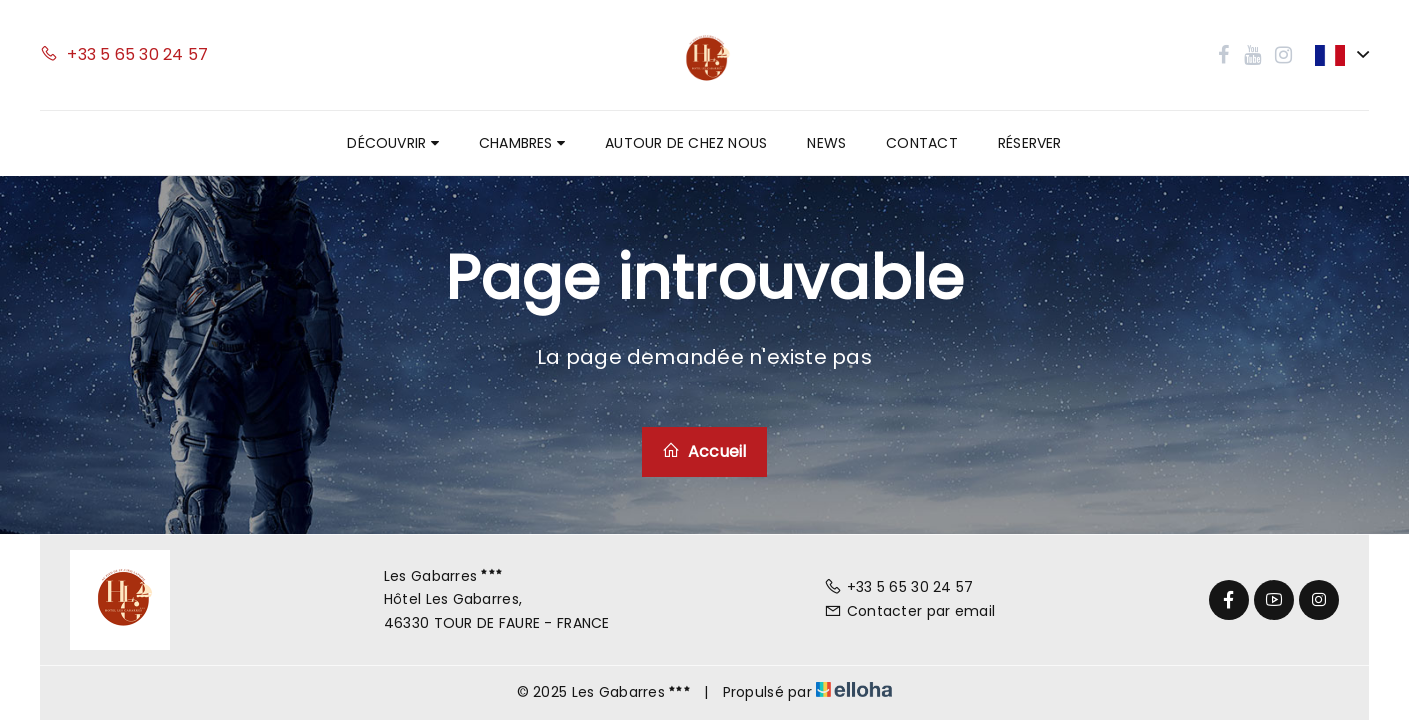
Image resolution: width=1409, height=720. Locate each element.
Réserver (1030, 143)
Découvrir (392, 143)
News (826, 143)
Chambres (522, 143)
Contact (922, 143)
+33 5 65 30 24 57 (899, 587)
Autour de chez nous (686, 143)
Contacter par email (910, 611)
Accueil (704, 451)
